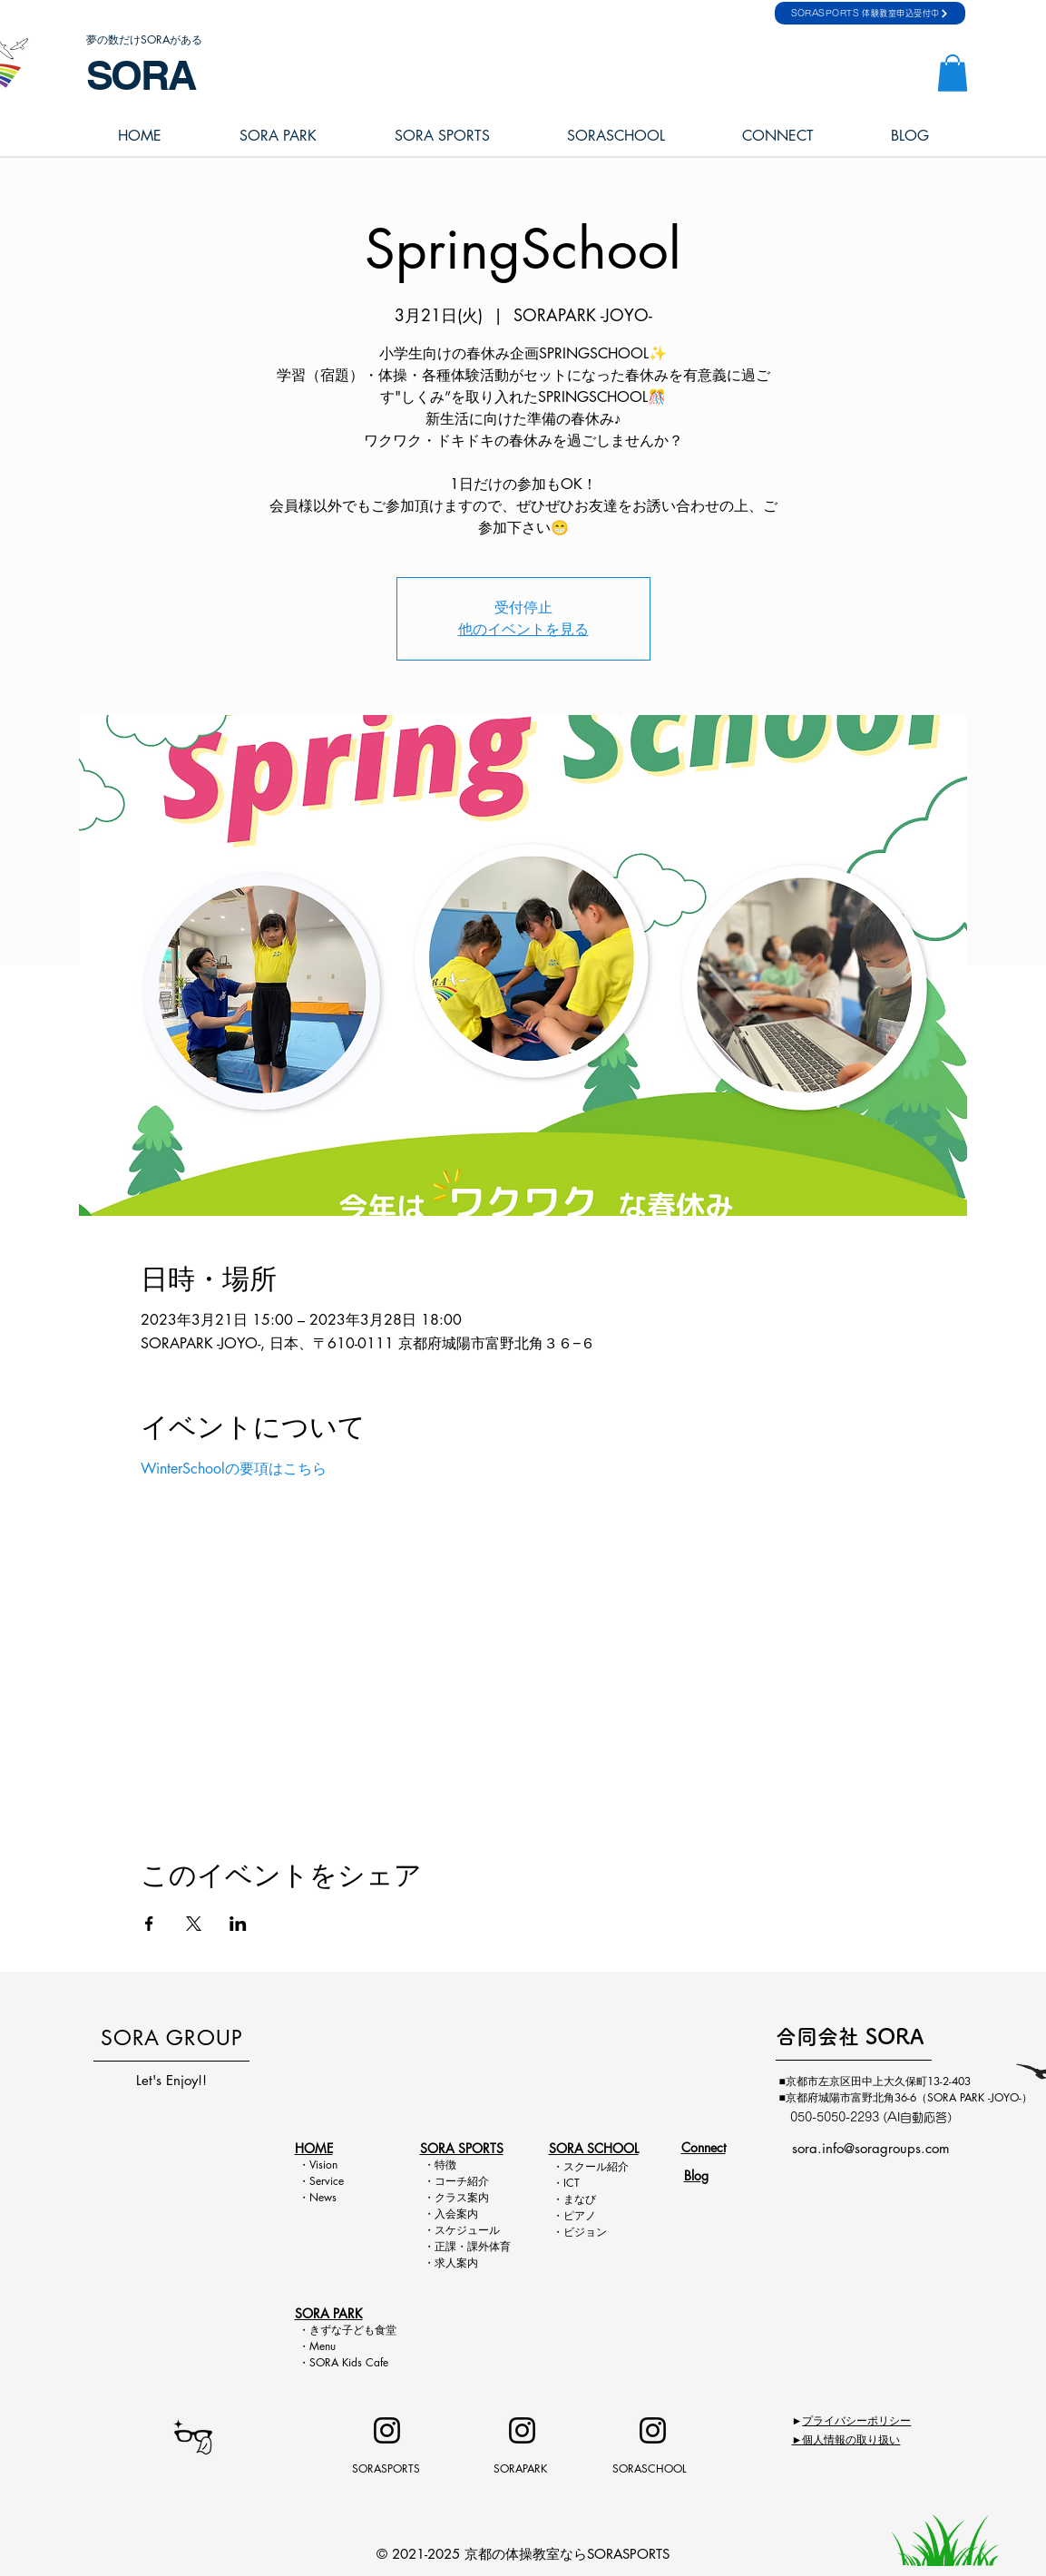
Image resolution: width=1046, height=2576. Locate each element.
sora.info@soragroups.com (871, 2148)
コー (445, 2181)
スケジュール (467, 2230)
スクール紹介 (596, 2166)
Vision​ (323, 2164)
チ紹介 (472, 2181)
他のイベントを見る (523, 629)
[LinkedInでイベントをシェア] (238, 1923)
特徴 (445, 2164)
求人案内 (456, 2262)
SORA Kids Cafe (348, 2362)
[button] (952, 73)
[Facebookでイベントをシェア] (149, 1923)
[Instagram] (387, 2430)
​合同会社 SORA (850, 2036)
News (323, 2197)
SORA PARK (329, 2313)
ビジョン (585, 2231)
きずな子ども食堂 (352, 2329)
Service (326, 2181)
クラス (451, 2197)
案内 (478, 2197)
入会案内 (456, 2213)
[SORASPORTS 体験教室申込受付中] (870, 13)
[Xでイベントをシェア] (193, 1923)
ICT (571, 2182)
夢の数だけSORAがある (144, 39)
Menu (328, 2346)
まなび (579, 2199)
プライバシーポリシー (856, 2420)
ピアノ (579, 2215)
